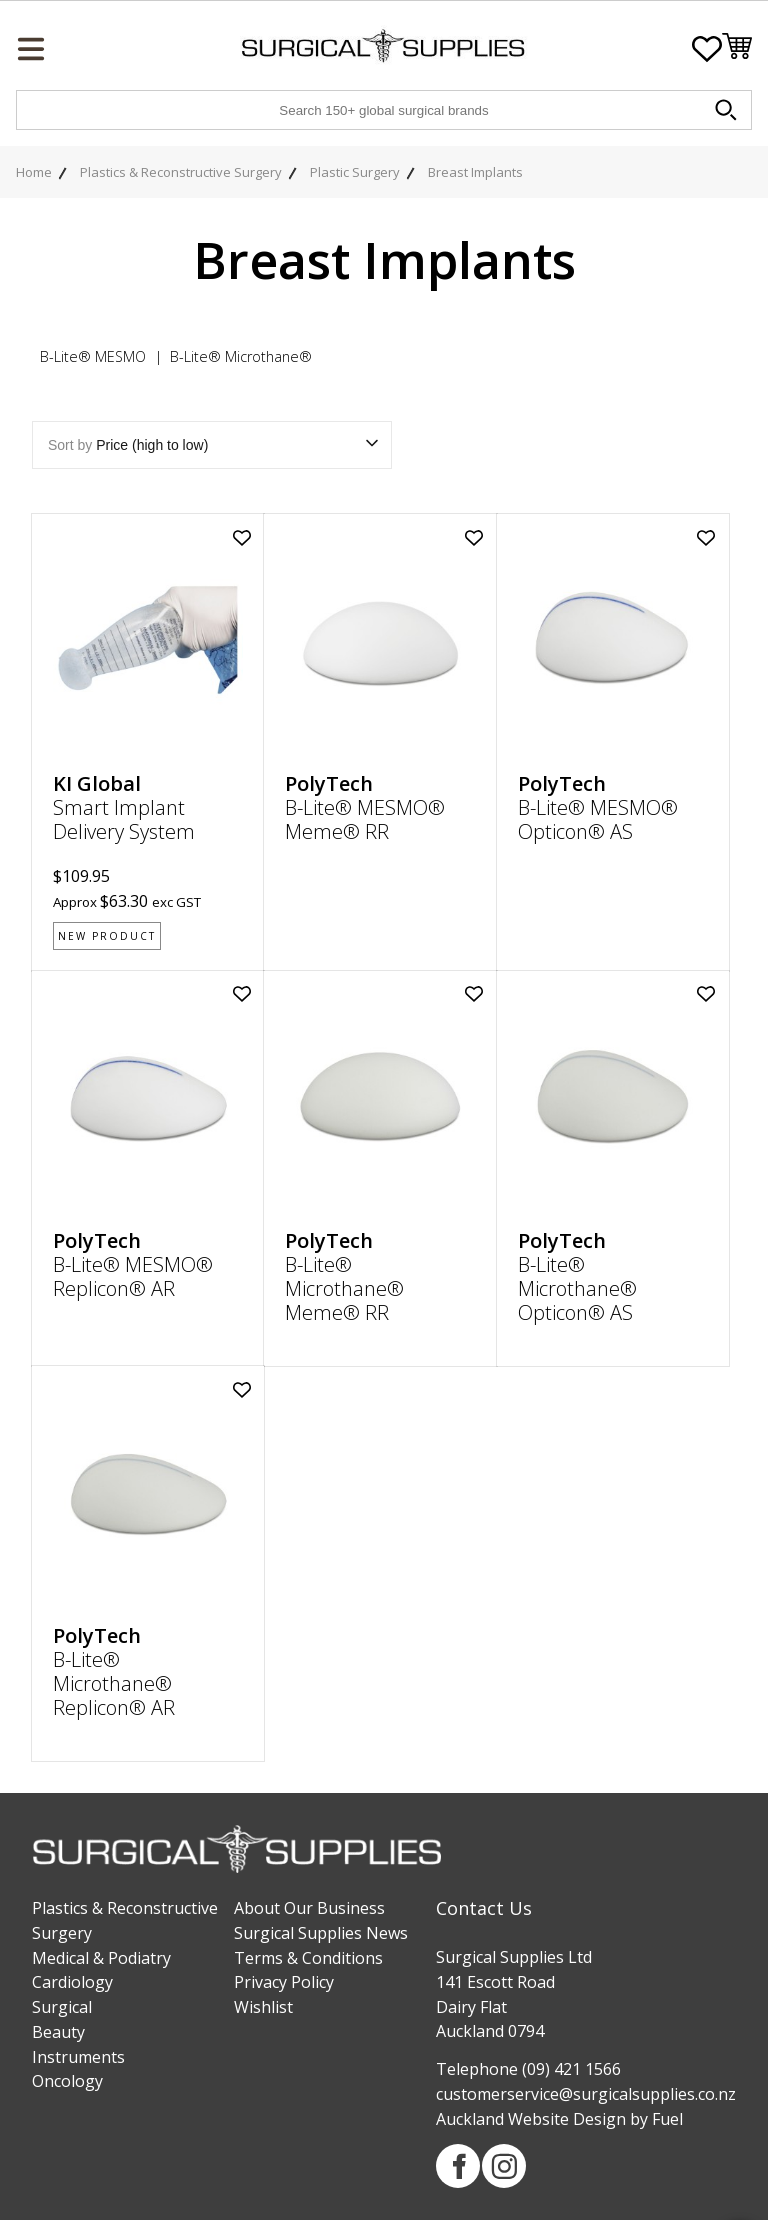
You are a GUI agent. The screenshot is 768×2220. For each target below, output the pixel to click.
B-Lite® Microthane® (241, 356)
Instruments (78, 2057)
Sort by (212, 445)
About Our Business (309, 1908)
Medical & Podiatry (101, 1958)
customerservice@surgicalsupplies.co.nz (586, 2094)
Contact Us (484, 1908)
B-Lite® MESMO (93, 356)
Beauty (58, 2032)
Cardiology (72, 1982)
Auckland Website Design (531, 2119)
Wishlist (263, 2007)
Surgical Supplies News (321, 1933)
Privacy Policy (284, 1982)
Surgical (62, 2007)
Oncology (67, 2081)
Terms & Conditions (308, 1958)
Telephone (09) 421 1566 (528, 2069)
